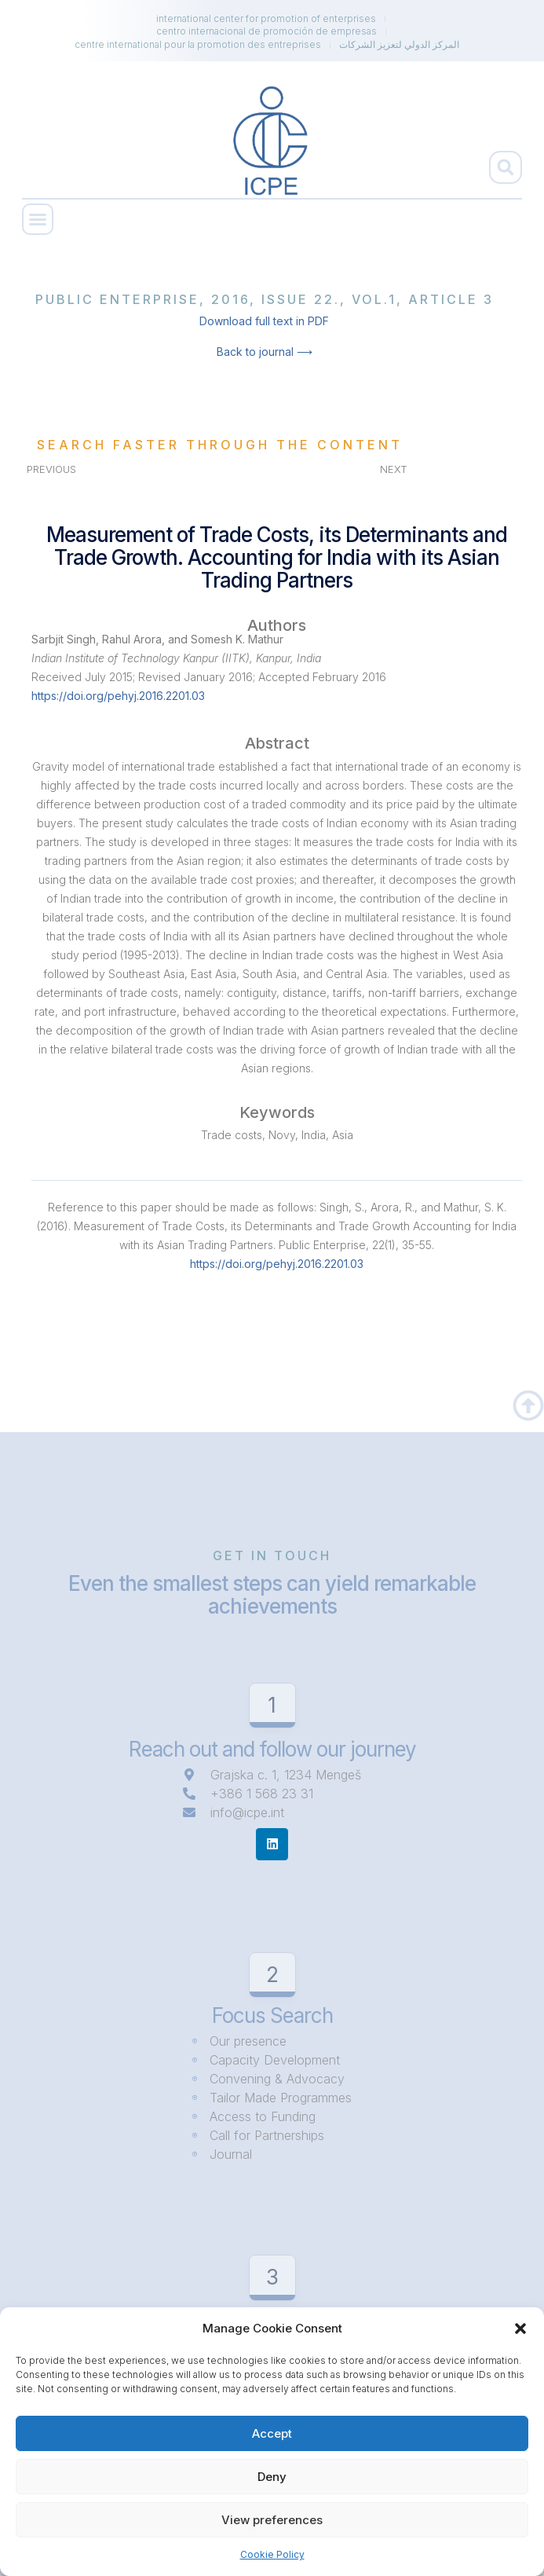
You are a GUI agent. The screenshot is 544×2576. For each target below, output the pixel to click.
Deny (272, 2476)
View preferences (272, 2519)
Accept (272, 2433)
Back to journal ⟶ (264, 351)
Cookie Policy (272, 2554)
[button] (520, 2328)
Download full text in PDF (264, 321)
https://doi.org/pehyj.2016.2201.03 (118, 695)
